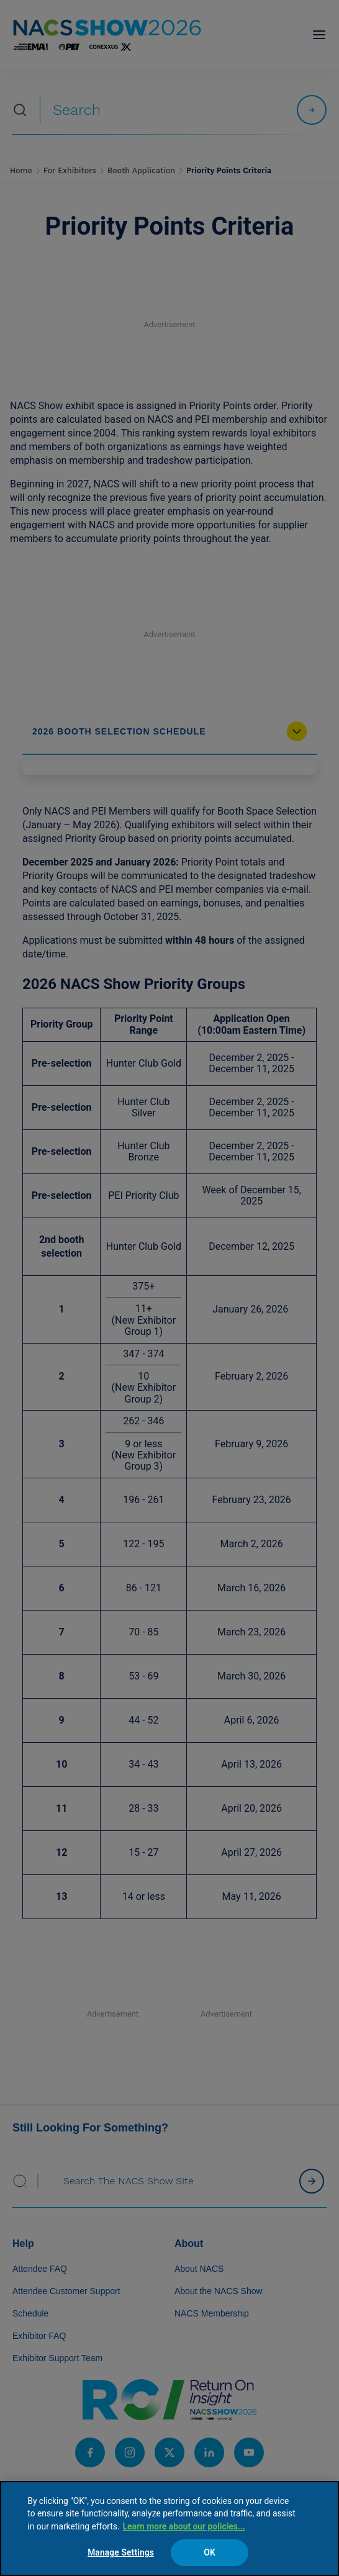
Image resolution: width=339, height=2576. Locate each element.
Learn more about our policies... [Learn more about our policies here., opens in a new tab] (184, 2526)
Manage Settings (121, 2552)
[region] (169, 2528)
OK (209, 2552)
